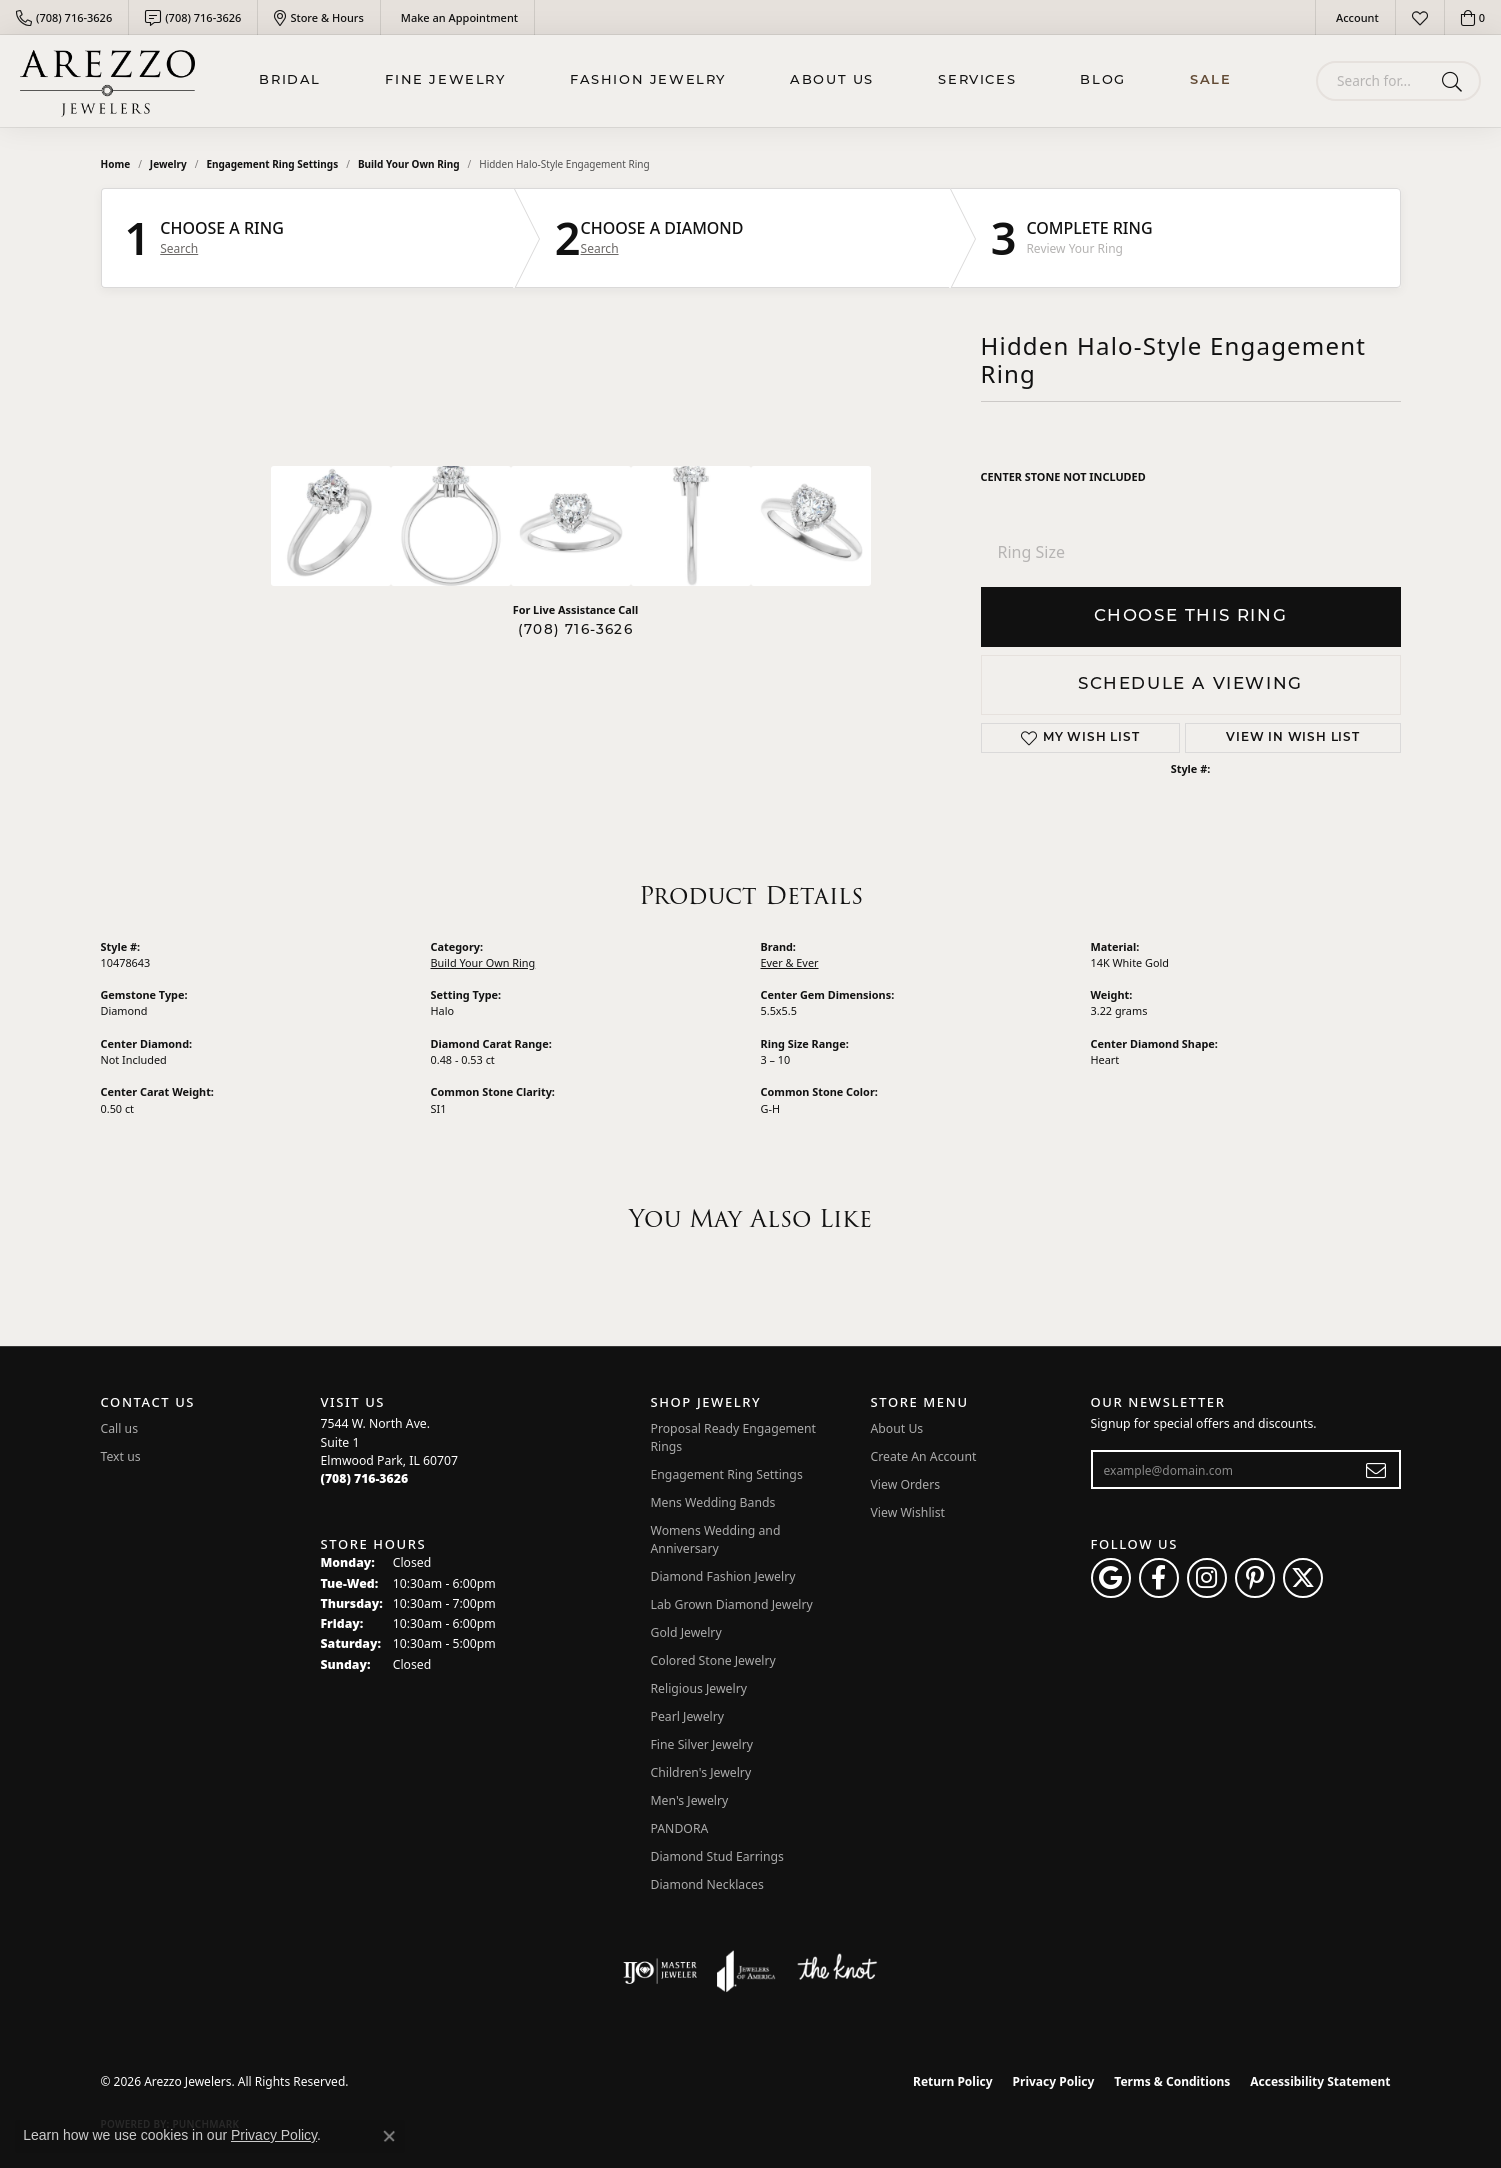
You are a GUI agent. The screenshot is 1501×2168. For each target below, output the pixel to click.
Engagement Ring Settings (272, 164)
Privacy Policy (1054, 2081)
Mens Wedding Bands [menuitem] (713, 1502)
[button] (1355, 17)
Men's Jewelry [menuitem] (690, 1800)
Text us (121, 1456)
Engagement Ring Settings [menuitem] (727, 1474)
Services (977, 80)
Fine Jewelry (445, 80)
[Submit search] (1455, 81)
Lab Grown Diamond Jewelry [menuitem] (732, 1604)
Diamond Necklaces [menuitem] (707, 1884)
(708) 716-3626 (575, 630)
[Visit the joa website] (746, 1971)
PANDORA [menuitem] (680, 1828)
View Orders (906, 1484)
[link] (64, 17)
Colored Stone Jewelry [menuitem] (713, 1660)
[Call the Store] (365, 1478)
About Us (832, 80)
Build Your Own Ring (409, 164)
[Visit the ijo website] (660, 1971)
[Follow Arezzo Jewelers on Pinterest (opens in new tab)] (1255, 1578)
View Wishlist (908, 1512)
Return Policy (953, 2081)
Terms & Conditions (1172, 2081)
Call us (120, 1428)
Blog (1102, 80)
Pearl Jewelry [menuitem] (688, 1716)
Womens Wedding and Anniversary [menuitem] (716, 1539)
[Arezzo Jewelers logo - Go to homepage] (107, 81)
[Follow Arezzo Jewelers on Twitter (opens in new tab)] (1303, 1578)
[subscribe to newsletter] (1376, 1470)
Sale (1210, 80)
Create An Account (924, 1456)
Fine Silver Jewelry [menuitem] (702, 1744)
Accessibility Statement (1320, 2081)
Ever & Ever (790, 962)
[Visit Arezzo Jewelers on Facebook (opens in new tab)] (1159, 1578)
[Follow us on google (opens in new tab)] (1111, 1578)
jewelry (168, 164)
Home (116, 164)
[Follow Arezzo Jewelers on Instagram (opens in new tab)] (1207, 1578)
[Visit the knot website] (837, 1971)
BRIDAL (290, 80)
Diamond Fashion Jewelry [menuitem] (723, 1576)
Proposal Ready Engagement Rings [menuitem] (733, 1437)
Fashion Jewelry (648, 80)
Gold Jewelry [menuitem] (686, 1632)
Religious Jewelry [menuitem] (699, 1688)
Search (179, 249)
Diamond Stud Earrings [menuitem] (717, 1856)
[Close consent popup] (389, 2136)
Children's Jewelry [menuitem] (701, 1772)
